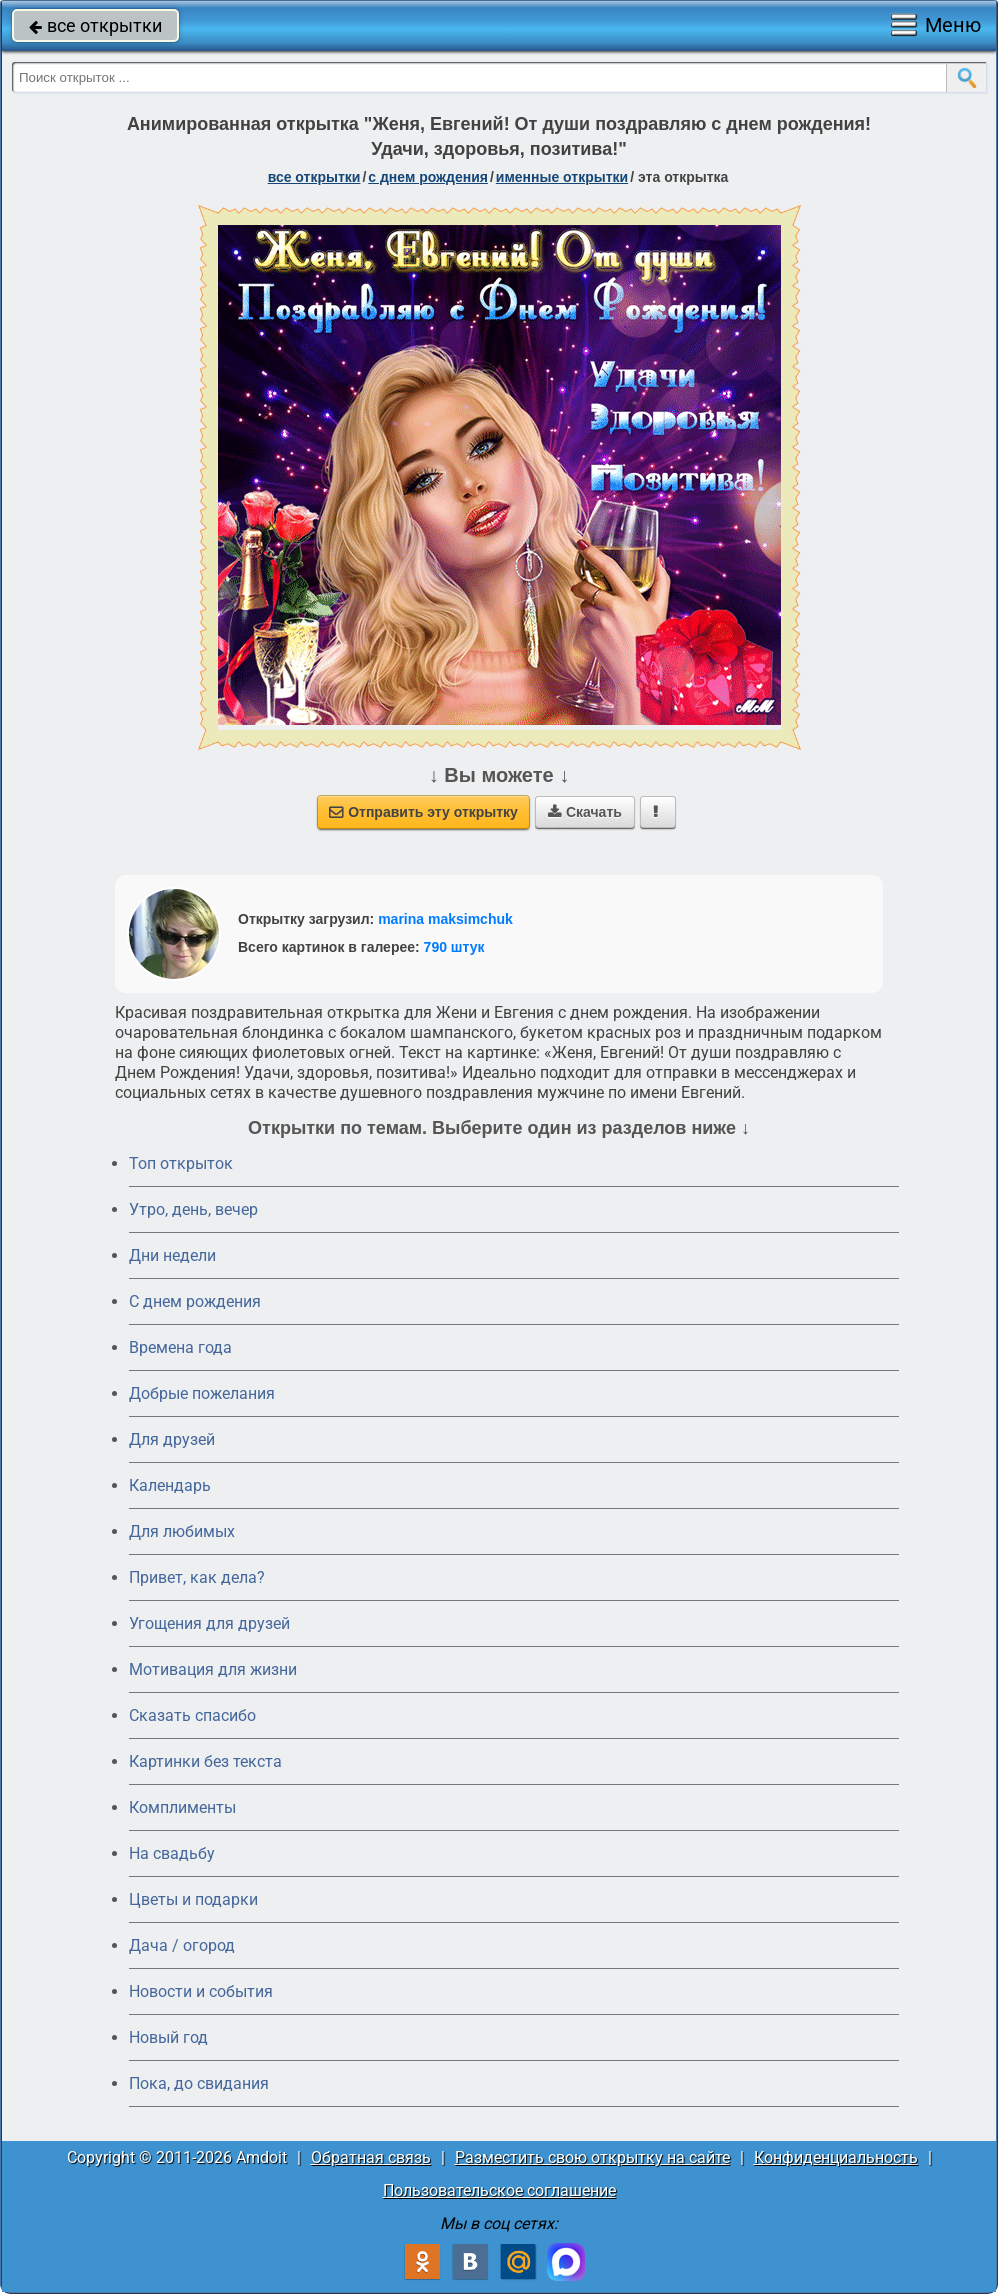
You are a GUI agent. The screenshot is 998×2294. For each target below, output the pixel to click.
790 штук (454, 947)
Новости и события (201, 1991)
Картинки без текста (205, 1761)
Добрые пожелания (202, 1393)
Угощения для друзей (209, 1623)
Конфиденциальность (836, 2157)
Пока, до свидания (199, 2083)
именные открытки (562, 177)
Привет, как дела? (197, 1577)
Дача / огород (182, 1945)
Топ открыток (181, 1163)
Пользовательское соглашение (499, 2190)
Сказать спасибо (192, 1715)
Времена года (180, 1347)
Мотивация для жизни (213, 1669)
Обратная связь (371, 2157)
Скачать (585, 812)
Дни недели (172, 1255)
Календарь (170, 1485)
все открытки (95, 25)
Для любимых (182, 1531)
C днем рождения (195, 1301)
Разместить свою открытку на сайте (592, 2157)
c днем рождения (428, 177)
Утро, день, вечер (193, 1209)
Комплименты (182, 1807)
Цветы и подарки (193, 1899)
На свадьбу (172, 1853)
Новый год (168, 2037)
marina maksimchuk (445, 919)
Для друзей (172, 1439)
